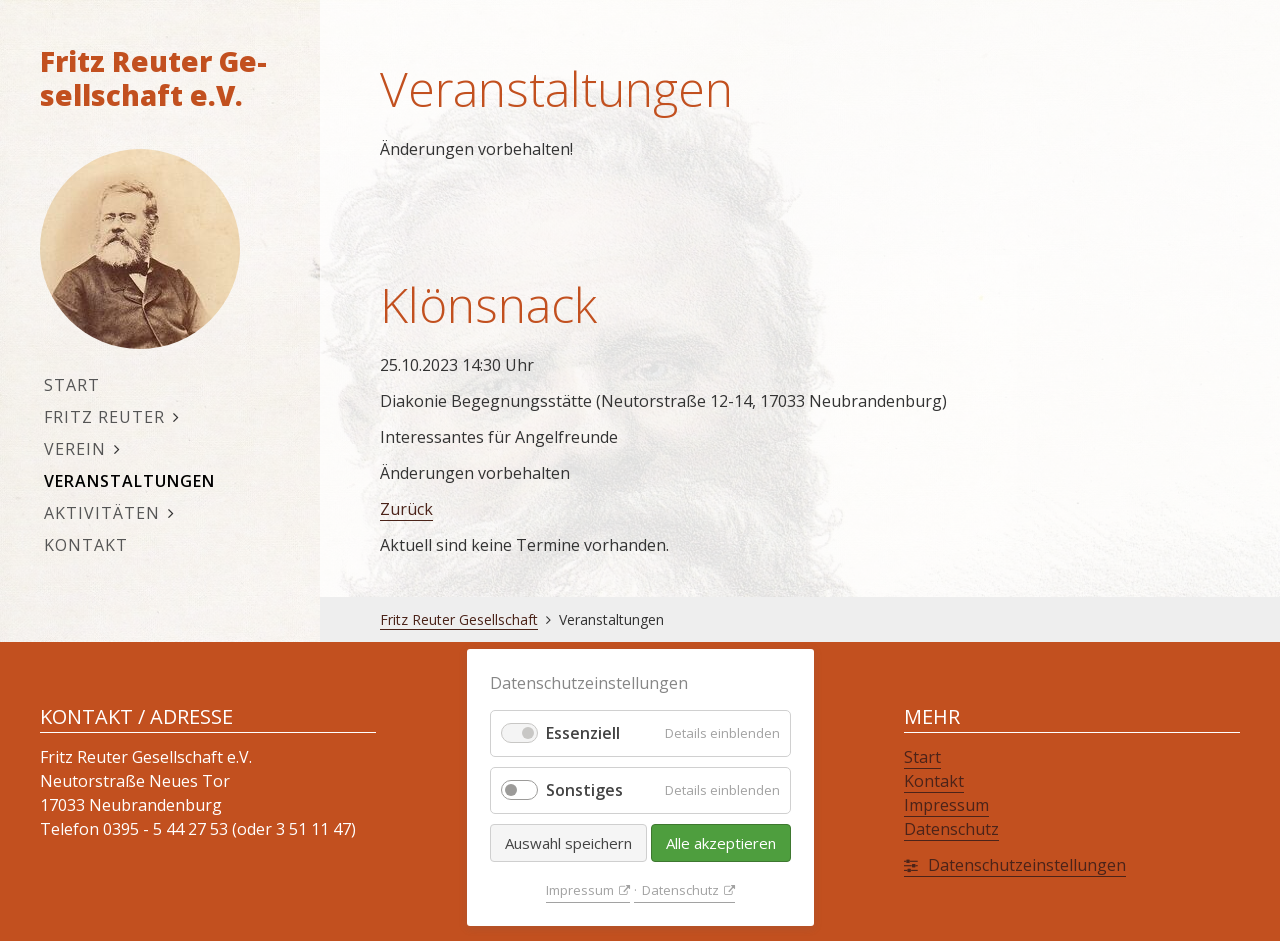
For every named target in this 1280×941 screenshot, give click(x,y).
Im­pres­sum (580, 890)
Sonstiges (584, 790)
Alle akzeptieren (721, 843)
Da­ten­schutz (680, 890)
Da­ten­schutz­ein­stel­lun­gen (1027, 865)
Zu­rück (406, 509)
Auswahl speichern (568, 843)
